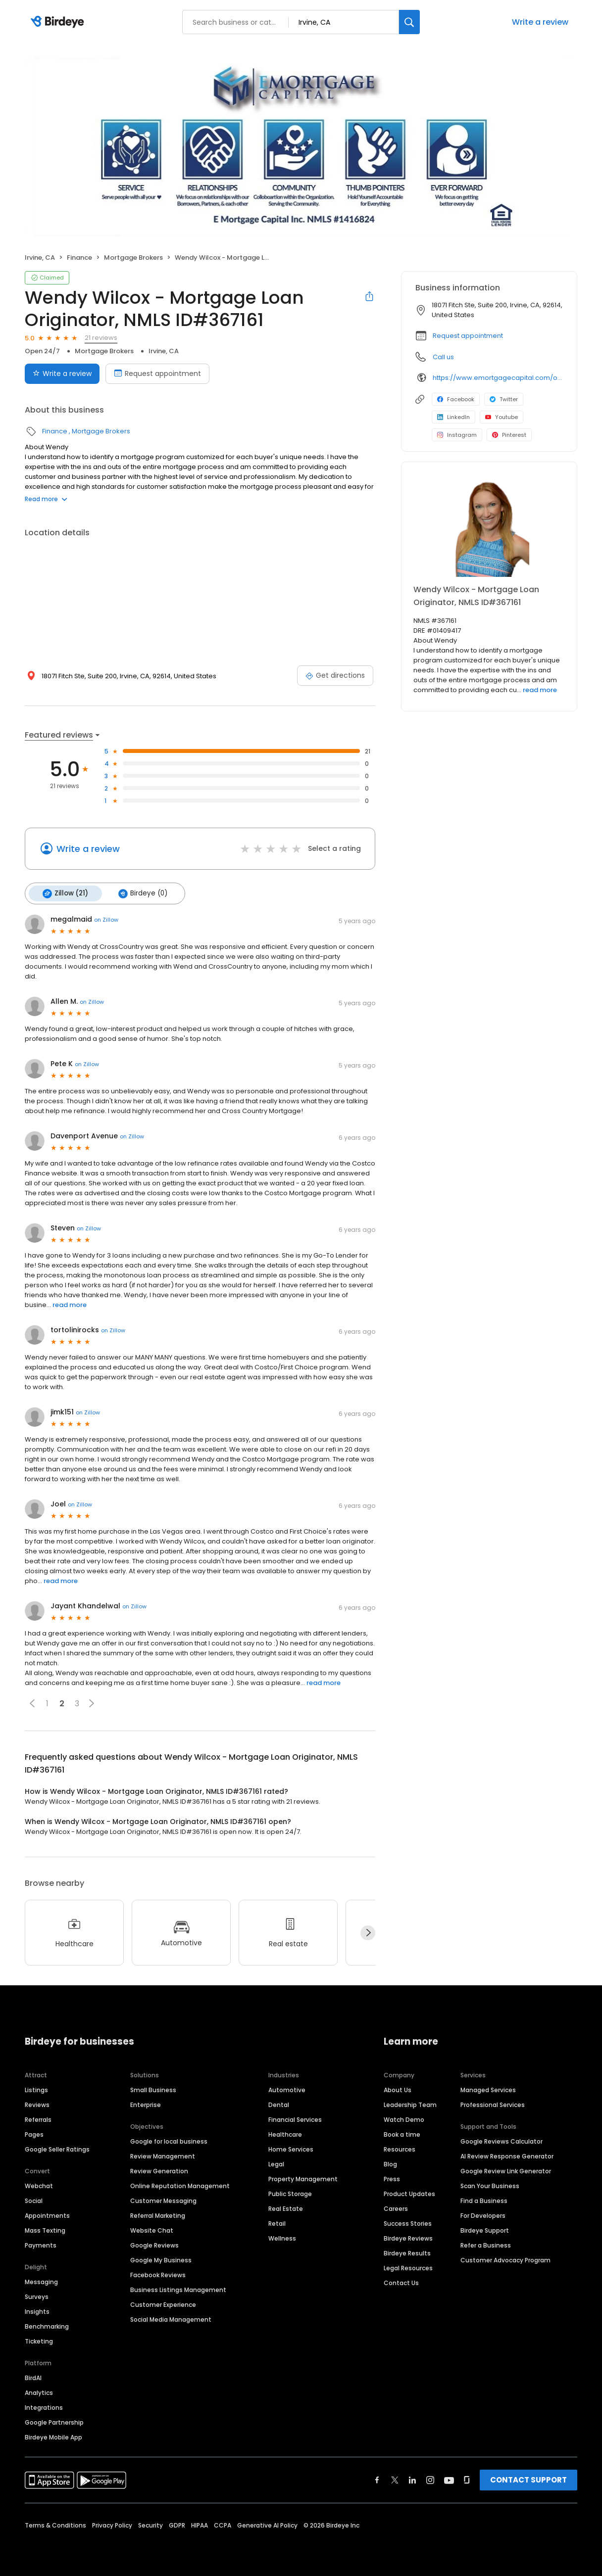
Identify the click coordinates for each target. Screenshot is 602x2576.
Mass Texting (45, 2229)
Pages (34, 2133)
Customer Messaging (163, 2199)
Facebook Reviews (158, 2273)
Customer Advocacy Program (505, 2258)
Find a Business (483, 2199)
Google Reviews (154, 2244)
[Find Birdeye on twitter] (395, 2478)
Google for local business (168, 2140)
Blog (390, 2162)
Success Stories (408, 2222)
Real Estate (285, 2207)
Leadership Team (410, 2103)
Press (392, 2177)
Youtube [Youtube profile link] (501, 417)
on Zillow (106, 919)
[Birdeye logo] (59, 22)
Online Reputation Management (180, 2184)
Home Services (290, 2148)
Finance (79, 257)
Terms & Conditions (55, 2524)
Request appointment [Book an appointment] (157, 373)
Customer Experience (163, 2303)
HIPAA (199, 2524)
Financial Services (295, 2118)
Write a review (540, 22)
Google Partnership (54, 2421)
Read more (46, 499)
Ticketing (39, 2340)
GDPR (177, 2524)
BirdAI (33, 2376)
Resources (399, 2148)
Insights (37, 2310)
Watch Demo (404, 2118)
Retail (277, 2222)
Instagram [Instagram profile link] (457, 435)
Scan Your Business (489, 2184)
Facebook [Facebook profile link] (455, 399)
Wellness (282, 2237)
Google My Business (161, 2258)
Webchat (39, 2184)
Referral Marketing (157, 2214)
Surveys (37, 2295)
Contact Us (401, 2281)
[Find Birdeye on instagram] (430, 2478)
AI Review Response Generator (506, 2155)
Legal (276, 2162)
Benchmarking (47, 2325)
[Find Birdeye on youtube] (449, 2478)
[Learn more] (489, 527)
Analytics (39, 2391)
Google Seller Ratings (57, 2148)
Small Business (153, 2088)
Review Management (162, 2155)
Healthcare (285, 2133)
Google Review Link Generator (505, 2169)
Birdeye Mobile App (53, 2436)
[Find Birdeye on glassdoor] (467, 2478)
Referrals (38, 2118)
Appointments (47, 2214)
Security (150, 2524)
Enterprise (145, 2103)
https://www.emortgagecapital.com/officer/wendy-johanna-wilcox (498, 377)
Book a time (402, 2133)
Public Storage (290, 2192)
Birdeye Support (484, 2229)
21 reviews (101, 337)
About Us (397, 2088)
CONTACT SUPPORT (528, 2478)
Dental (278, 2103)
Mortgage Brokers (133, 257)
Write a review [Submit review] (62, 373)
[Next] (367, 1931)
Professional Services (492, 2103)
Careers (396, 2207)
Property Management (303, 2177)
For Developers (482, 2214)
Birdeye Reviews (408, 2237)
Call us (443, 357)
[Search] (409, 22)
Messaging (41, 2280)
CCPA (222, 2524)
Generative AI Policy (267, 2524)
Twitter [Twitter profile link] (504, 399)
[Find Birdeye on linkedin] (412, 2478)
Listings (36, 2088)
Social (34, 2199)
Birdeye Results (407, 2252)
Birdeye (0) (140, 893)
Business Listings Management (178, 2288)
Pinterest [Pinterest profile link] (509, 435)
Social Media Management (170, 2318)
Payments (40, 2244)
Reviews (37, 2103)
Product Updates (409, 2192)
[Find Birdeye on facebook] (377, 2478)
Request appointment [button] (468, 335)
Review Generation (159, 2169)
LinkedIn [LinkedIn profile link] (453, 417)
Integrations (44, 2406)
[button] (32, 1702)
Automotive (286, 2088)
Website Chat (151, 2229)
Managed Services (488, 2088)
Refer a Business (485, 2244)
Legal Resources (408, 2266)
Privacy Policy (112, 2524)
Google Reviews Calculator (501, 2140)
